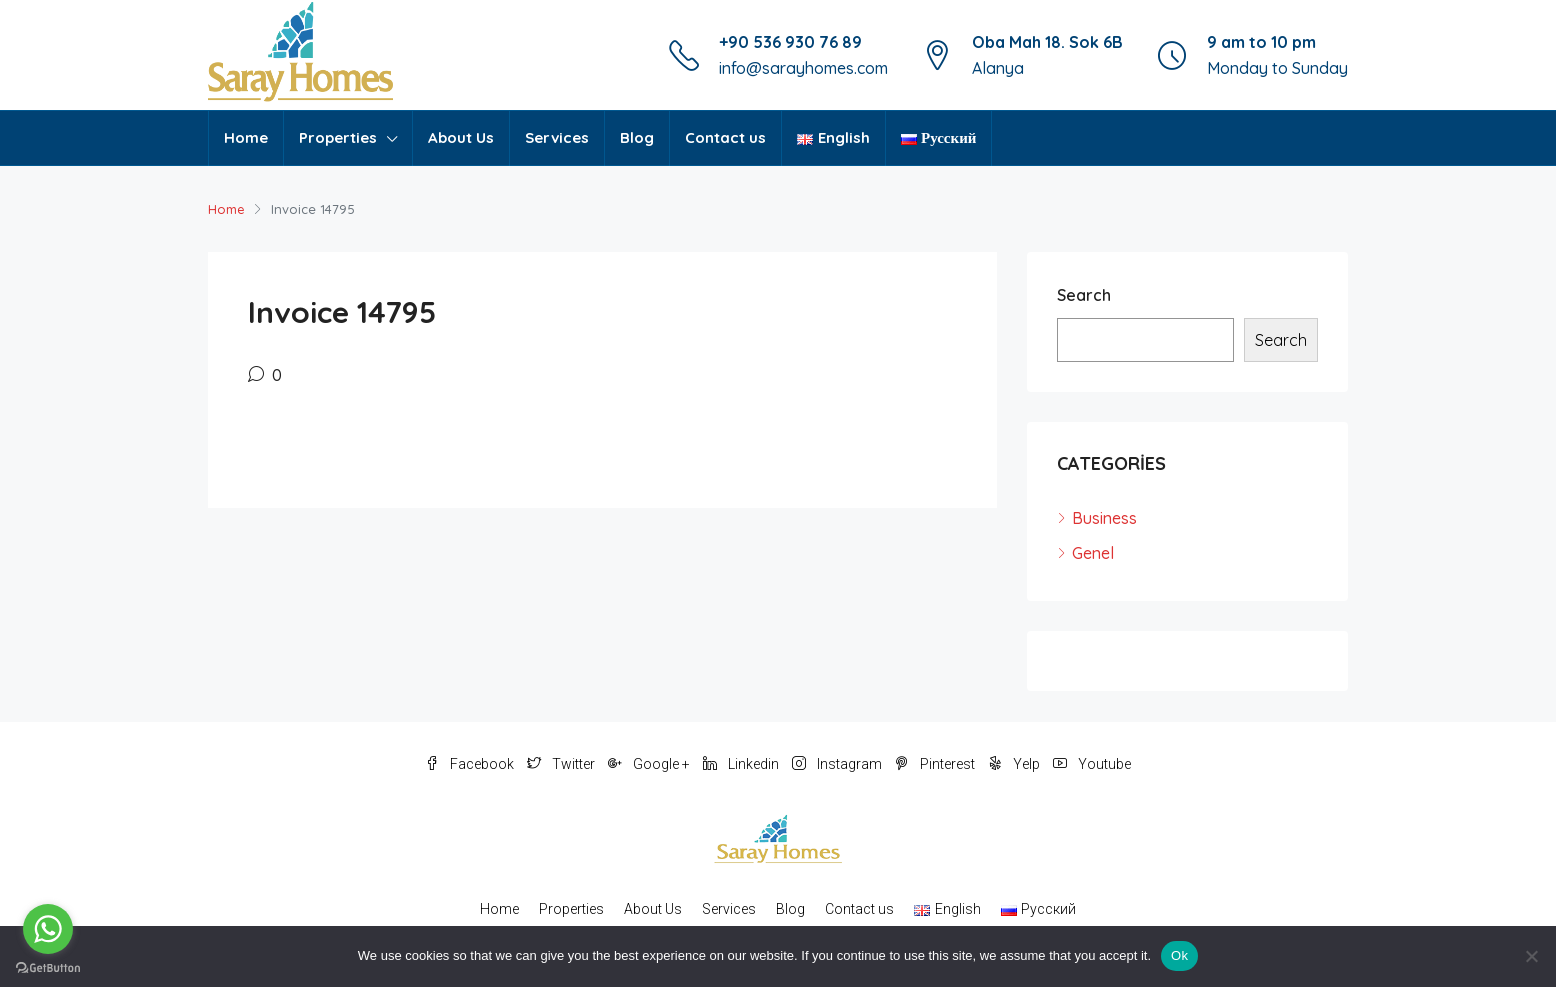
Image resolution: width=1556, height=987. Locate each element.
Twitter (562, 764)
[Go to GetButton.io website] (48, 967)
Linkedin (742, 764)
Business (1104, 518)
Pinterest (936, 764)
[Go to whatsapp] (48, 929)
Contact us (725, 137)
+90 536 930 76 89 (790, 42)
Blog (637, 137)
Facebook (471, 764)
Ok (1179, 955)
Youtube (1092, 764)
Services (557, 137)
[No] (1531, 956)
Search (1084, 295)
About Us (461, 137)
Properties (338, 137)
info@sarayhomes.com (803, 68)
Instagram (838, 764)
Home (246, 137)
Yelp (1015, 764)
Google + (650, 764)
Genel (1093, 553)
